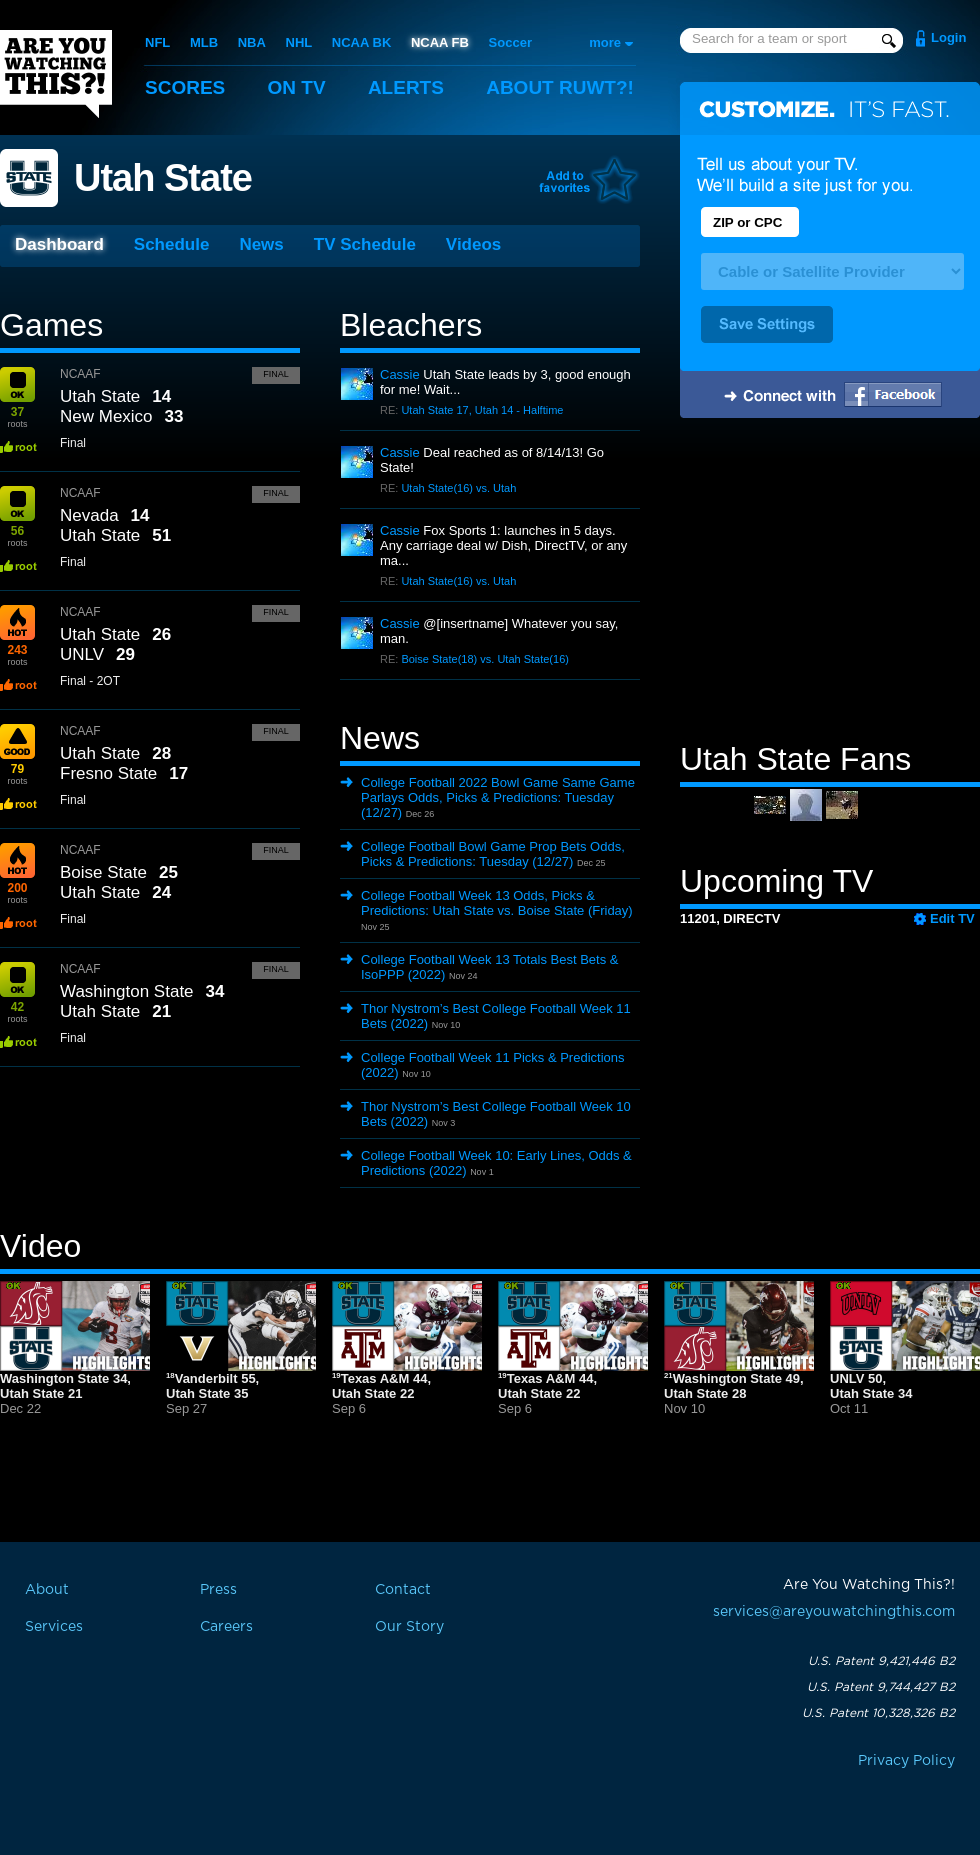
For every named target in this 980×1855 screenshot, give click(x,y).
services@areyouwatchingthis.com (834, 1612)
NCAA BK (361, 42)
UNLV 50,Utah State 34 (871, 1386)
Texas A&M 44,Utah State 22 (381, 1386)
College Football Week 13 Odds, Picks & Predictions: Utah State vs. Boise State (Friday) (497, 903)
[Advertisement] (830, 583)
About (560, 87)
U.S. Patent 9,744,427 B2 (881, 1687)
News (261, 244)
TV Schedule (365, 244)
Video (40, 1246)
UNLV (82, 654)
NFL (157, 42)
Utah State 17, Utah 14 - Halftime (482, 410)
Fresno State (108, 773)
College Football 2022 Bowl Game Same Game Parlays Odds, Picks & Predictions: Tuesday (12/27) (498, 797)
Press (218, 1590)
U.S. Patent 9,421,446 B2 (881, 1661)
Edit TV (952, 918)
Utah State (163, 178)
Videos (473, 244)
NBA (252, 42)
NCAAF (80, 374)
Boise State (103, 872)
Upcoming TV (776, 881)
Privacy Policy (906, 1761)
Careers (226, 1627)
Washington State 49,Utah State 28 (734, 1386)
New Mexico (106, 416)
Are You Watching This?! (56, 74)
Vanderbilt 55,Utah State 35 (212, 1386)
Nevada (89, 515)
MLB (204, 42)
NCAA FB (440, 42)
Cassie (400, 374)
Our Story (409, 1627)
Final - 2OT (90, 681)
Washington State (127, 991)
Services (54, 1627)
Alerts (406, 87)
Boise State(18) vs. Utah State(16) (485, 659)
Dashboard (59, 244)
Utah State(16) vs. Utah (458, 488)
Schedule (172, 244)
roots (17, 417)
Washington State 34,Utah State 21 (65, 1386)
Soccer (510, 42)
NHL (299, 42)
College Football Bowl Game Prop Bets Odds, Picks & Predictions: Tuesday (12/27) (493, 854)
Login (948, 37)
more (605, 42)
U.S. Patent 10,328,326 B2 (878, 1713)
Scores (185, 87)
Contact (403, 1590)
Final (276, 374)
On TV (297, 87)
